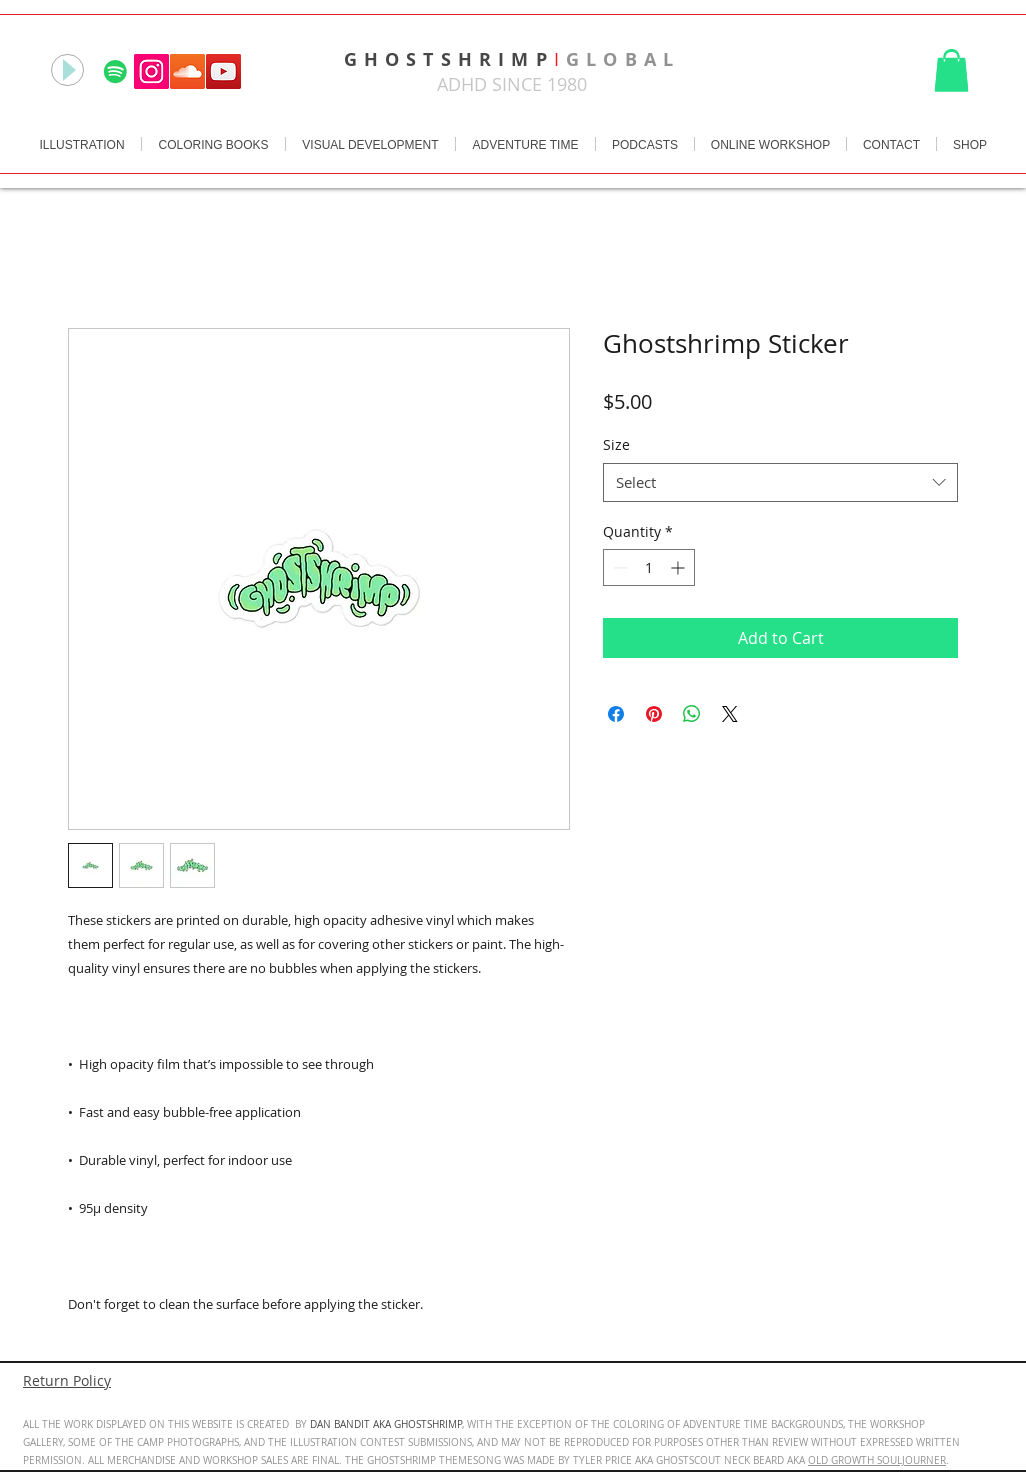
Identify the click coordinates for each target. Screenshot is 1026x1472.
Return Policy (67, 1380)
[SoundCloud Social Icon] (187, 71)
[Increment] (679, 567)
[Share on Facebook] (616, 714)
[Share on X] (730, 714)
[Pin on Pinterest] (654, 714)
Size (616, 444)
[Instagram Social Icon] (151, 71)
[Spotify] (115, 71)
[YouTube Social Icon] (223, 71)
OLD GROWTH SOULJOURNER (877, 1460)
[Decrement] (618, 567)
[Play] (67, 70)
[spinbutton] (649, 567)
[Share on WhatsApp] (692, 714)
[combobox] (780, 482)
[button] (951, 71)
